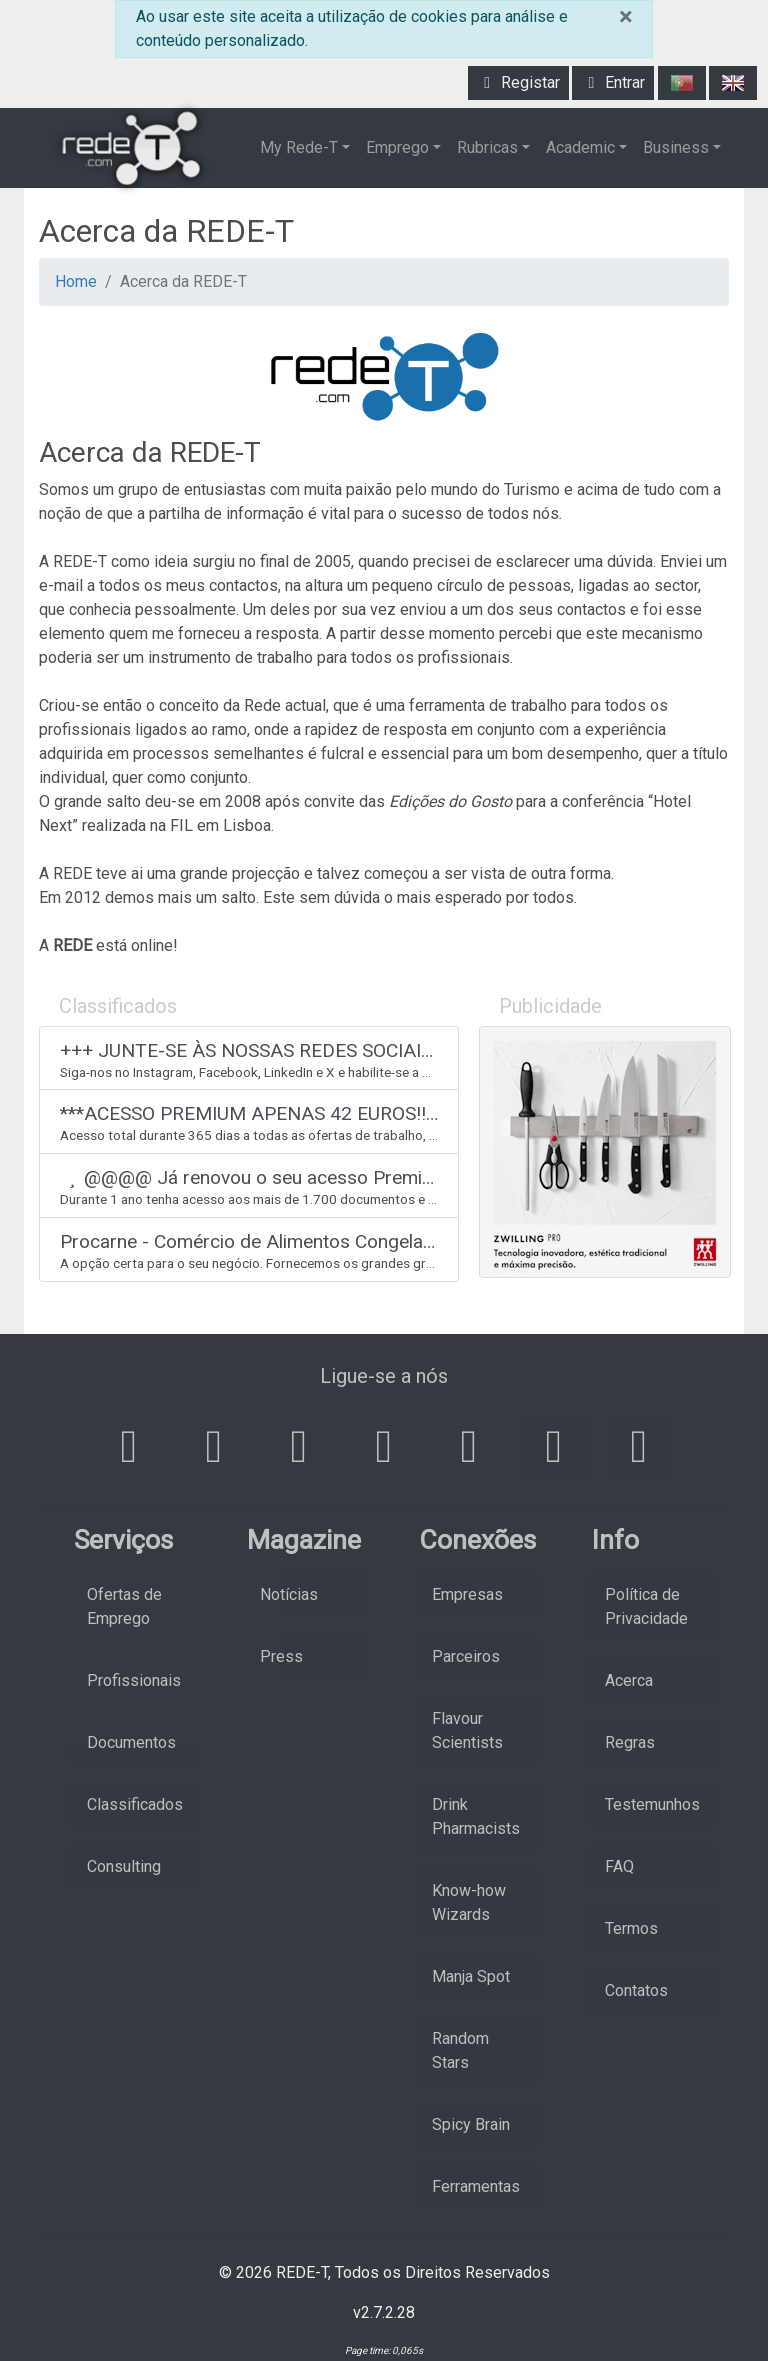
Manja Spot (471, 1976)
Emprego (397, 147)
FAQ (619, 1866)
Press (281, 1656)
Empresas (467, 1594)
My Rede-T (299, 147)
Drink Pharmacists (476, 1816)
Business (676, 147)
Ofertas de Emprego (124, 1606)
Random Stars (460, 2050)
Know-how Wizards (469, 1902)
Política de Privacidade (646, 1606)
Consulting (124, 1866)
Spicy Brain (471, 2124)
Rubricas (487, 147)
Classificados (135, 1804)
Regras (630, 1742)
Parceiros (466, 1656)
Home (76, 281)
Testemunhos (652, 1804)
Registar (518, 82)
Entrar (613, 82)
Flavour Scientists (467, 1730)
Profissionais (134, 1680)
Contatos (636, 1990)
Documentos (131, 1742)
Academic (580, 147)
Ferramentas (476, 2186)
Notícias (289, 1594)
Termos (631, 1928)
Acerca (629, 1680)
